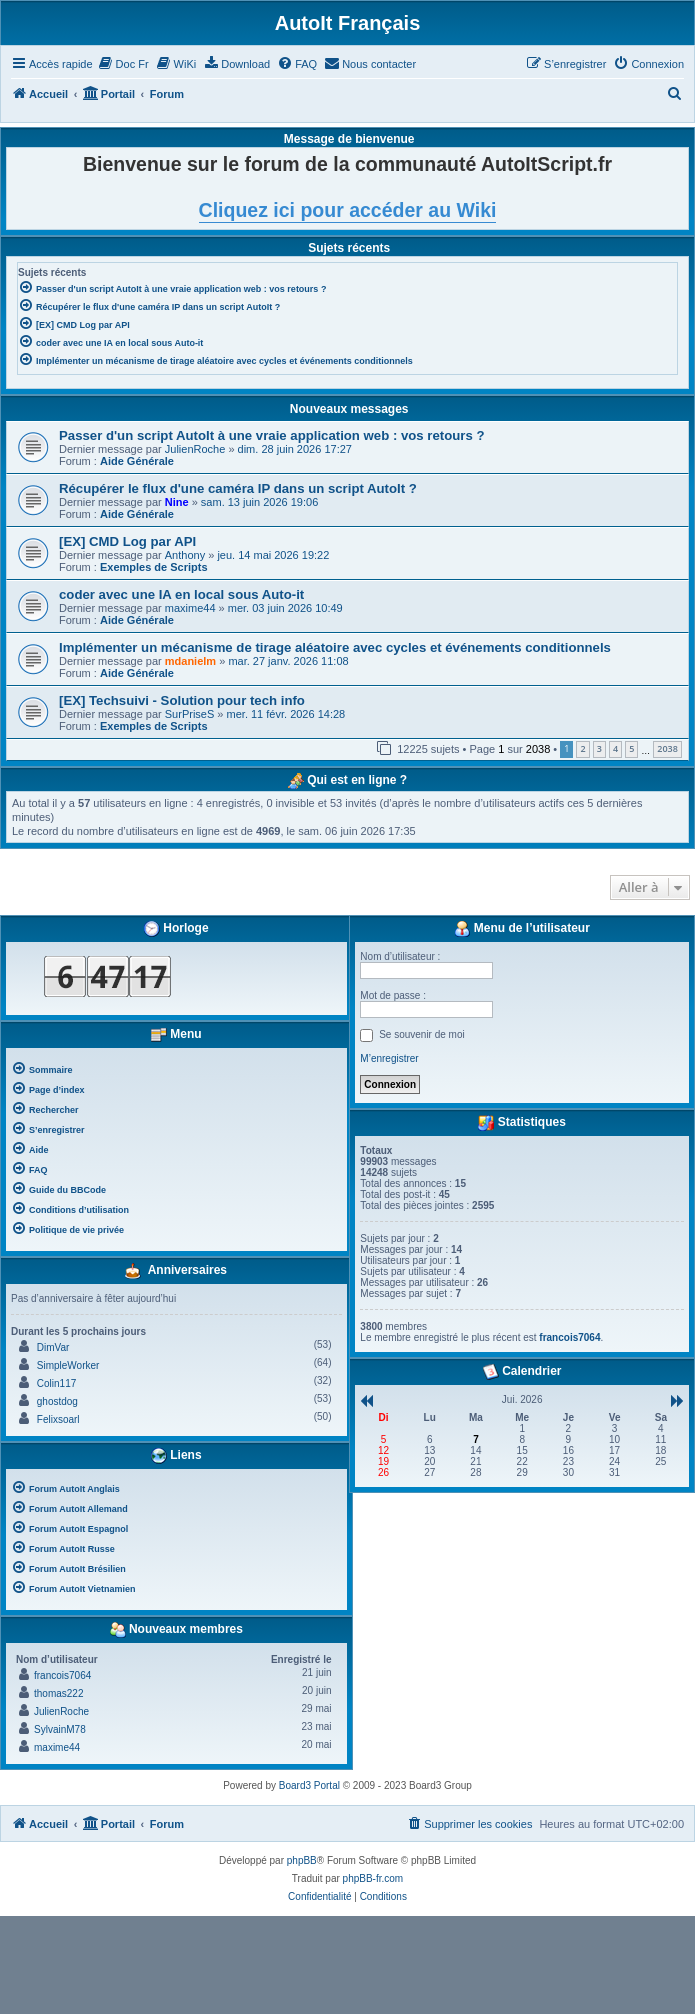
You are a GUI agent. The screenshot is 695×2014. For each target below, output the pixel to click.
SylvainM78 (60, 1729)
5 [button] (631, 748)
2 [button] (582, 748)
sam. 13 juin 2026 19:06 (259, 502)
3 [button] (599, 748)
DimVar (53, 1347)
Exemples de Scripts (154, 567)
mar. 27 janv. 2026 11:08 (288, 661)
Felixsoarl (58, 1419)
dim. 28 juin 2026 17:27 (295, 449)
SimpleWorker (68, 1365)
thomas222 (58, 1693)
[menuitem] (123, 64)
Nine (177, 502)
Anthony (185, 555)
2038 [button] (667, 748)
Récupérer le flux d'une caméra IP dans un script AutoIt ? (238, 488)
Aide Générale (137, 461)
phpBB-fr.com (373, 1878)
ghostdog (57, 1401)
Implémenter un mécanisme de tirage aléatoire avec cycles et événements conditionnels (335, 647)
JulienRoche (195, 449)
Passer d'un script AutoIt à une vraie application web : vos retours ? (271, 435)
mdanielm (190, 661)
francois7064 (62, 1675)
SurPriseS (190, 714)
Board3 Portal (309, 1785)
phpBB (302, 1860)
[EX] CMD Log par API (127, 541)
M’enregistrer (389, 1058)
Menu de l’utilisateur (521, 929)
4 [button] (615, 748)
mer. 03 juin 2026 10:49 (285, 608)
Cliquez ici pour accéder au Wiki (348, 210)
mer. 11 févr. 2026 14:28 (286, 714)
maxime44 (190, 608)
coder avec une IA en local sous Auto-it (181, 594)
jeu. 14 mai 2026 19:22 (273, 555)
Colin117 (56, 1383)
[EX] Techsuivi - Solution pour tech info (182, 700)
